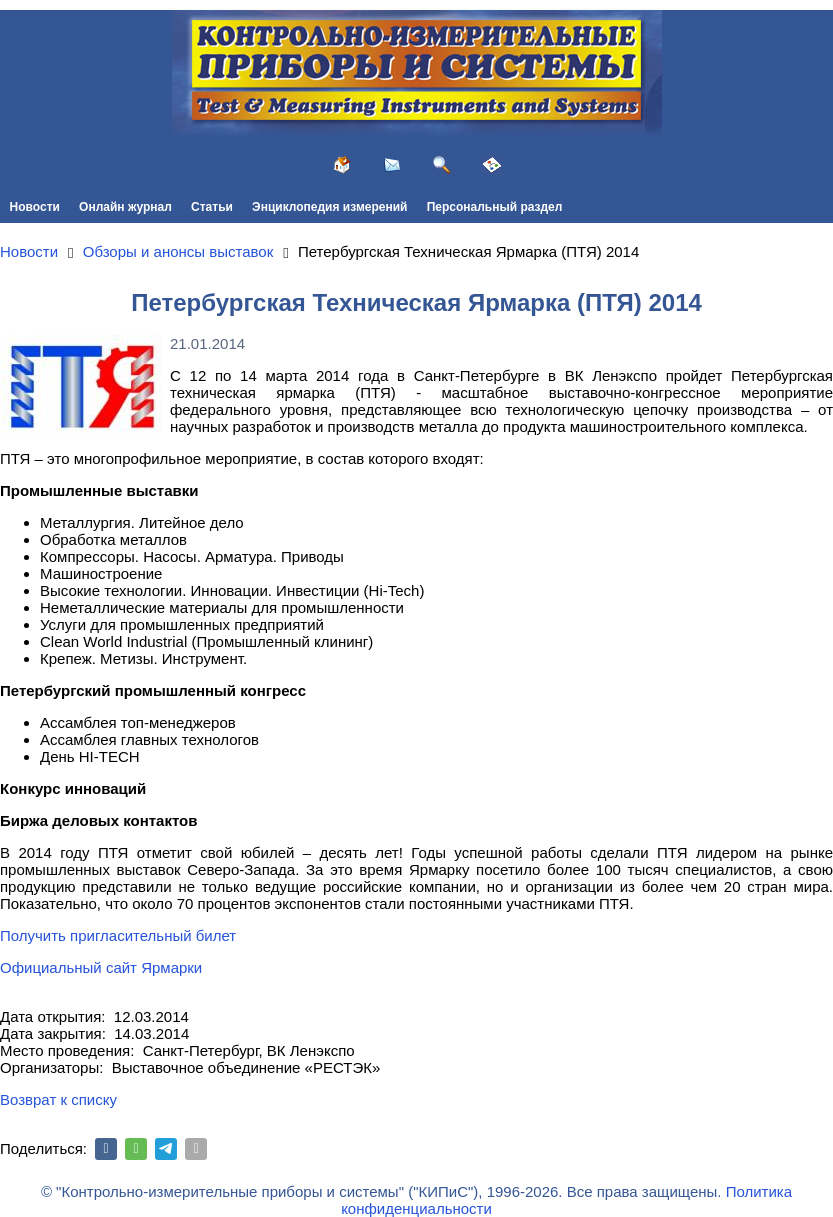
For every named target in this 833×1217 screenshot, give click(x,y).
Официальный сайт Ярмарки (101, 967)
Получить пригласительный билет (118, 935)
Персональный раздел (495, 207)
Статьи (212, 207)
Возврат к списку (58, 1099)
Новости (35, 207)
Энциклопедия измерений (329, 207)
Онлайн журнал (125, 207)
